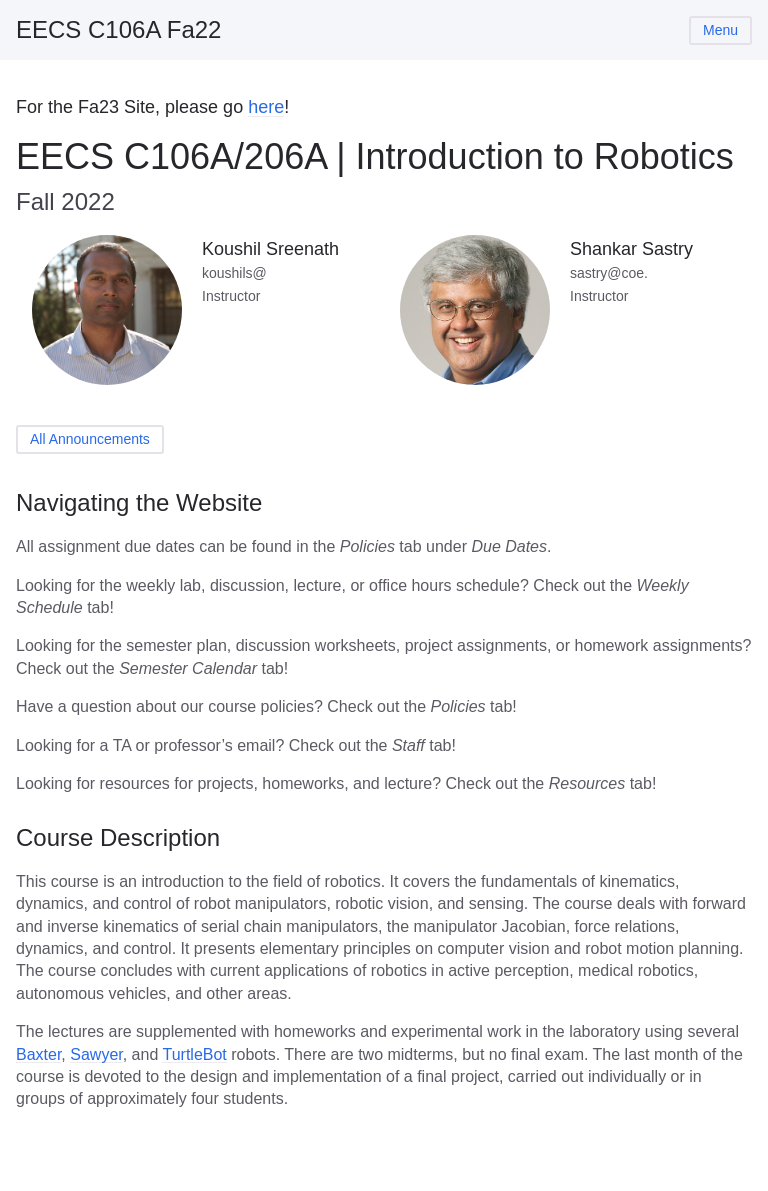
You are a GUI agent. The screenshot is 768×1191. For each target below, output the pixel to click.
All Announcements (90, 439)
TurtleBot (194, 1054)
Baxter (38, 1054)
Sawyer (96, 1054)
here (266, 107)
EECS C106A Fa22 (118, 29)
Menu (720, 30)
